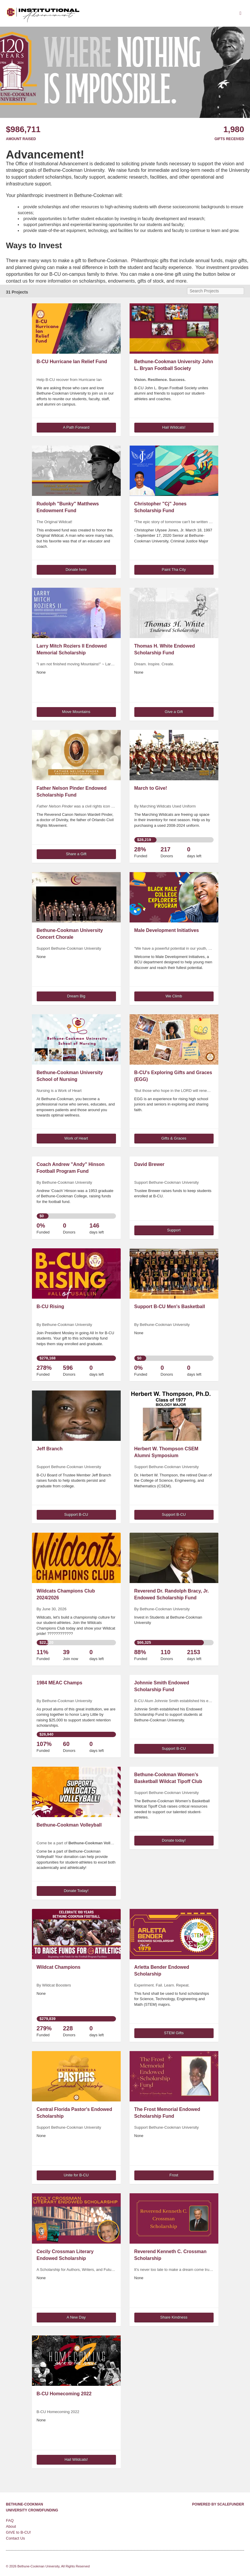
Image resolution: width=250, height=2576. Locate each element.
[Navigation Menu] (240, 13)
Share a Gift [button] (76, 854)
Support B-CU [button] (76, 1514)
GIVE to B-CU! (18, 2532)
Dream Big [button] (76, 996)
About (11, 2526)
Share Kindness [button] (174, 2317)
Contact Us (15, 2538)
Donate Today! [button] (76, 1890)
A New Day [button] (76, 2317)
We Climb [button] (173, 996)
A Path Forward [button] (76, 427)
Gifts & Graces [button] (173, 1138)
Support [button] (174, 1230)
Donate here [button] (76, 569)
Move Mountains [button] (76, 711)
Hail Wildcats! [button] (174, 427)
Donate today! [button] (174, 1840)
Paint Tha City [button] (174, 569)
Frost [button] (174, 2175)
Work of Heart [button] (76, 1138)
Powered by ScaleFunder (218, 2504)
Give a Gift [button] (174, 711)
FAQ (10, 2520)
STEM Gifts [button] (173, 2033)
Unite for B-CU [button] (76, 2175)
